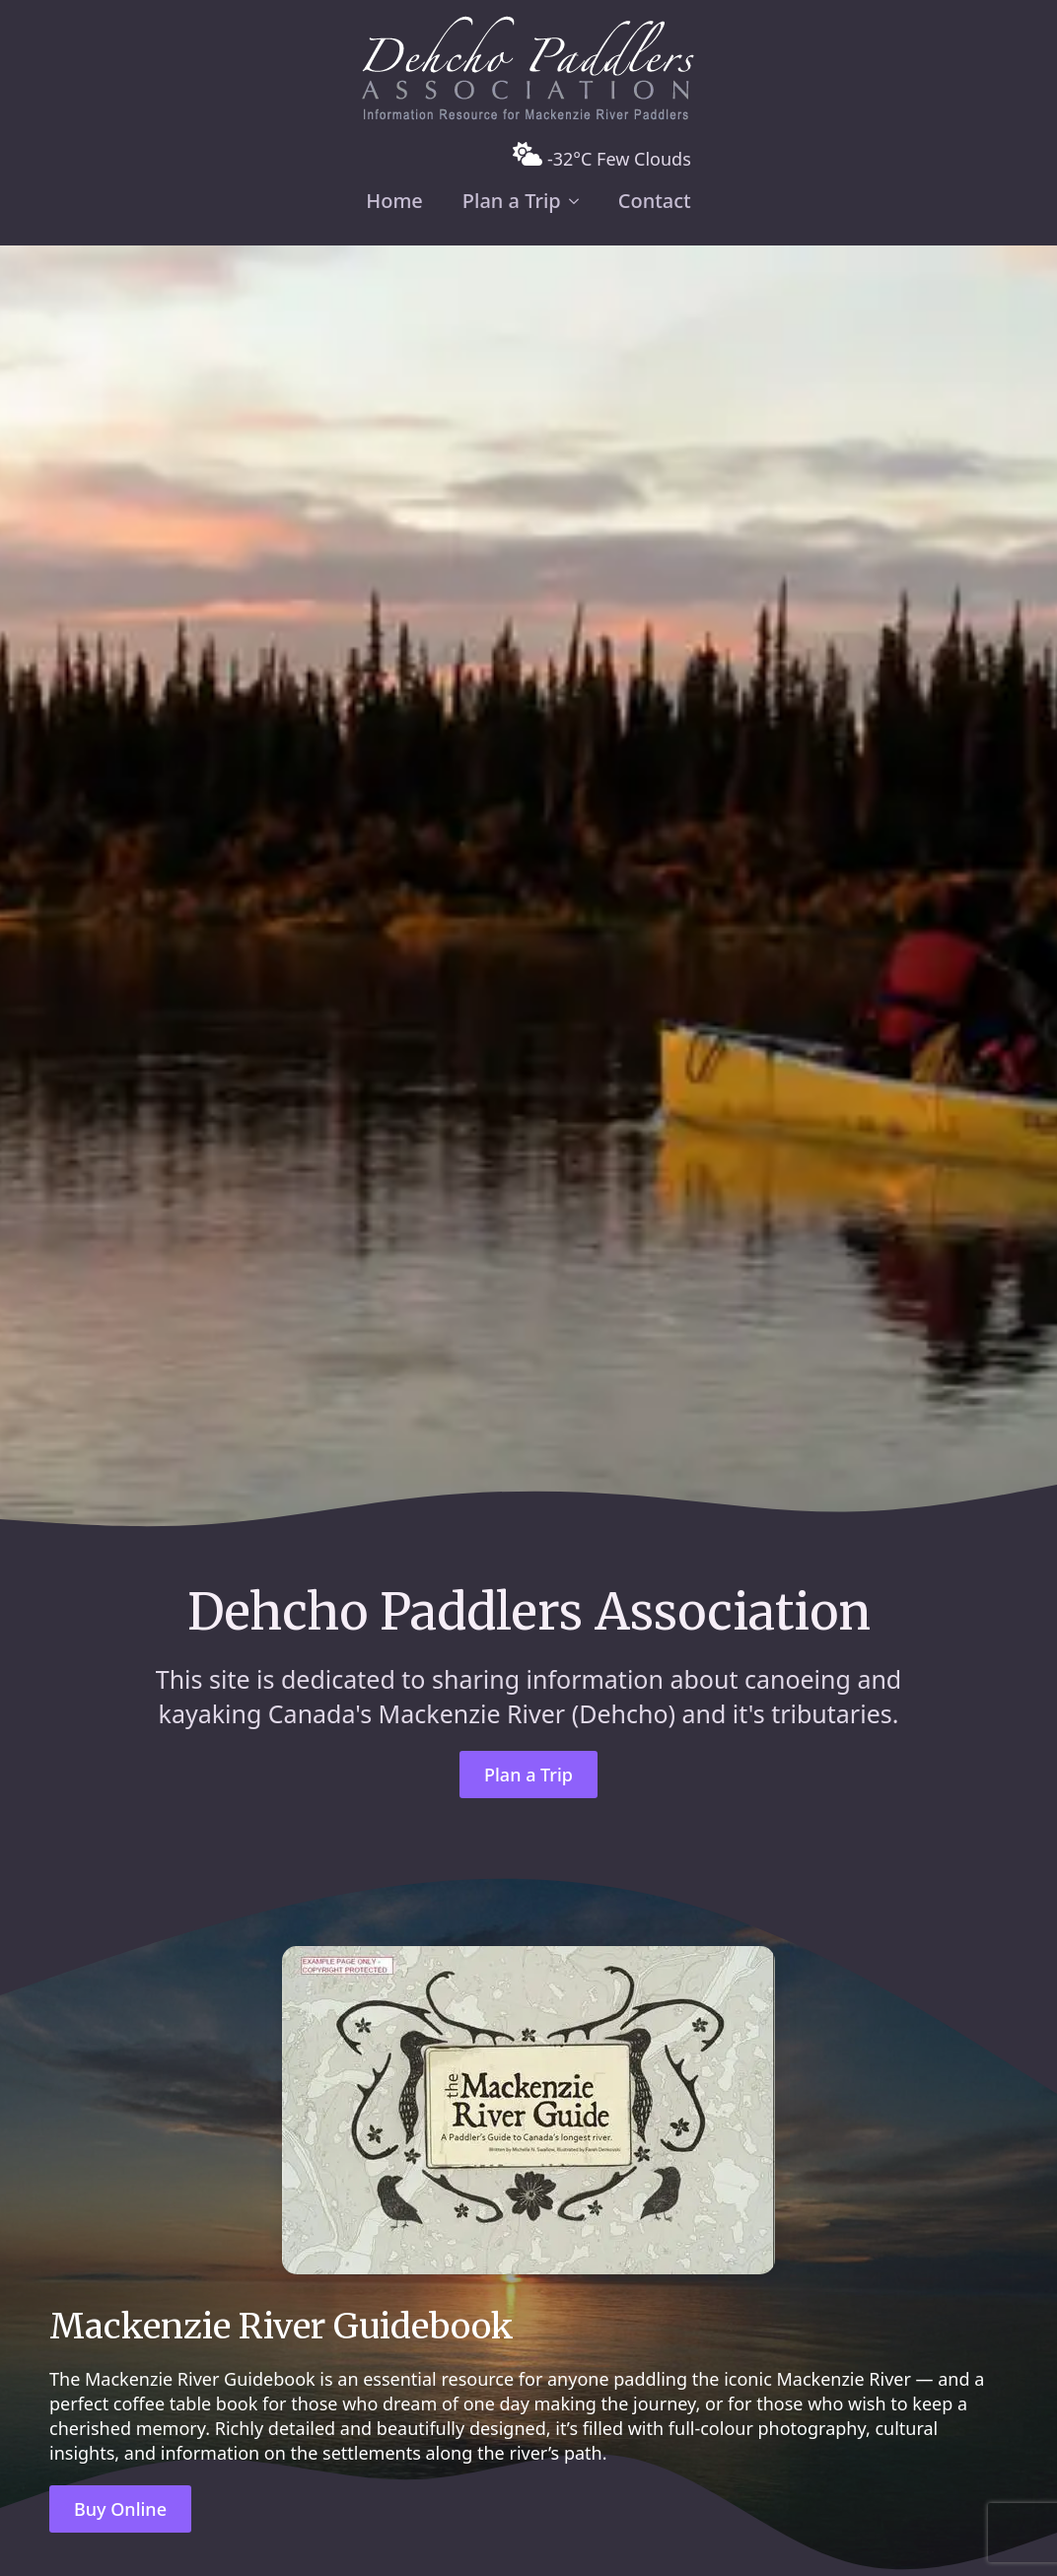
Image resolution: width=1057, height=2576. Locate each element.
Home (394, 200)
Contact (654, 200)
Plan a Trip (511, 200)
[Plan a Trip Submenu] (580, 201)
